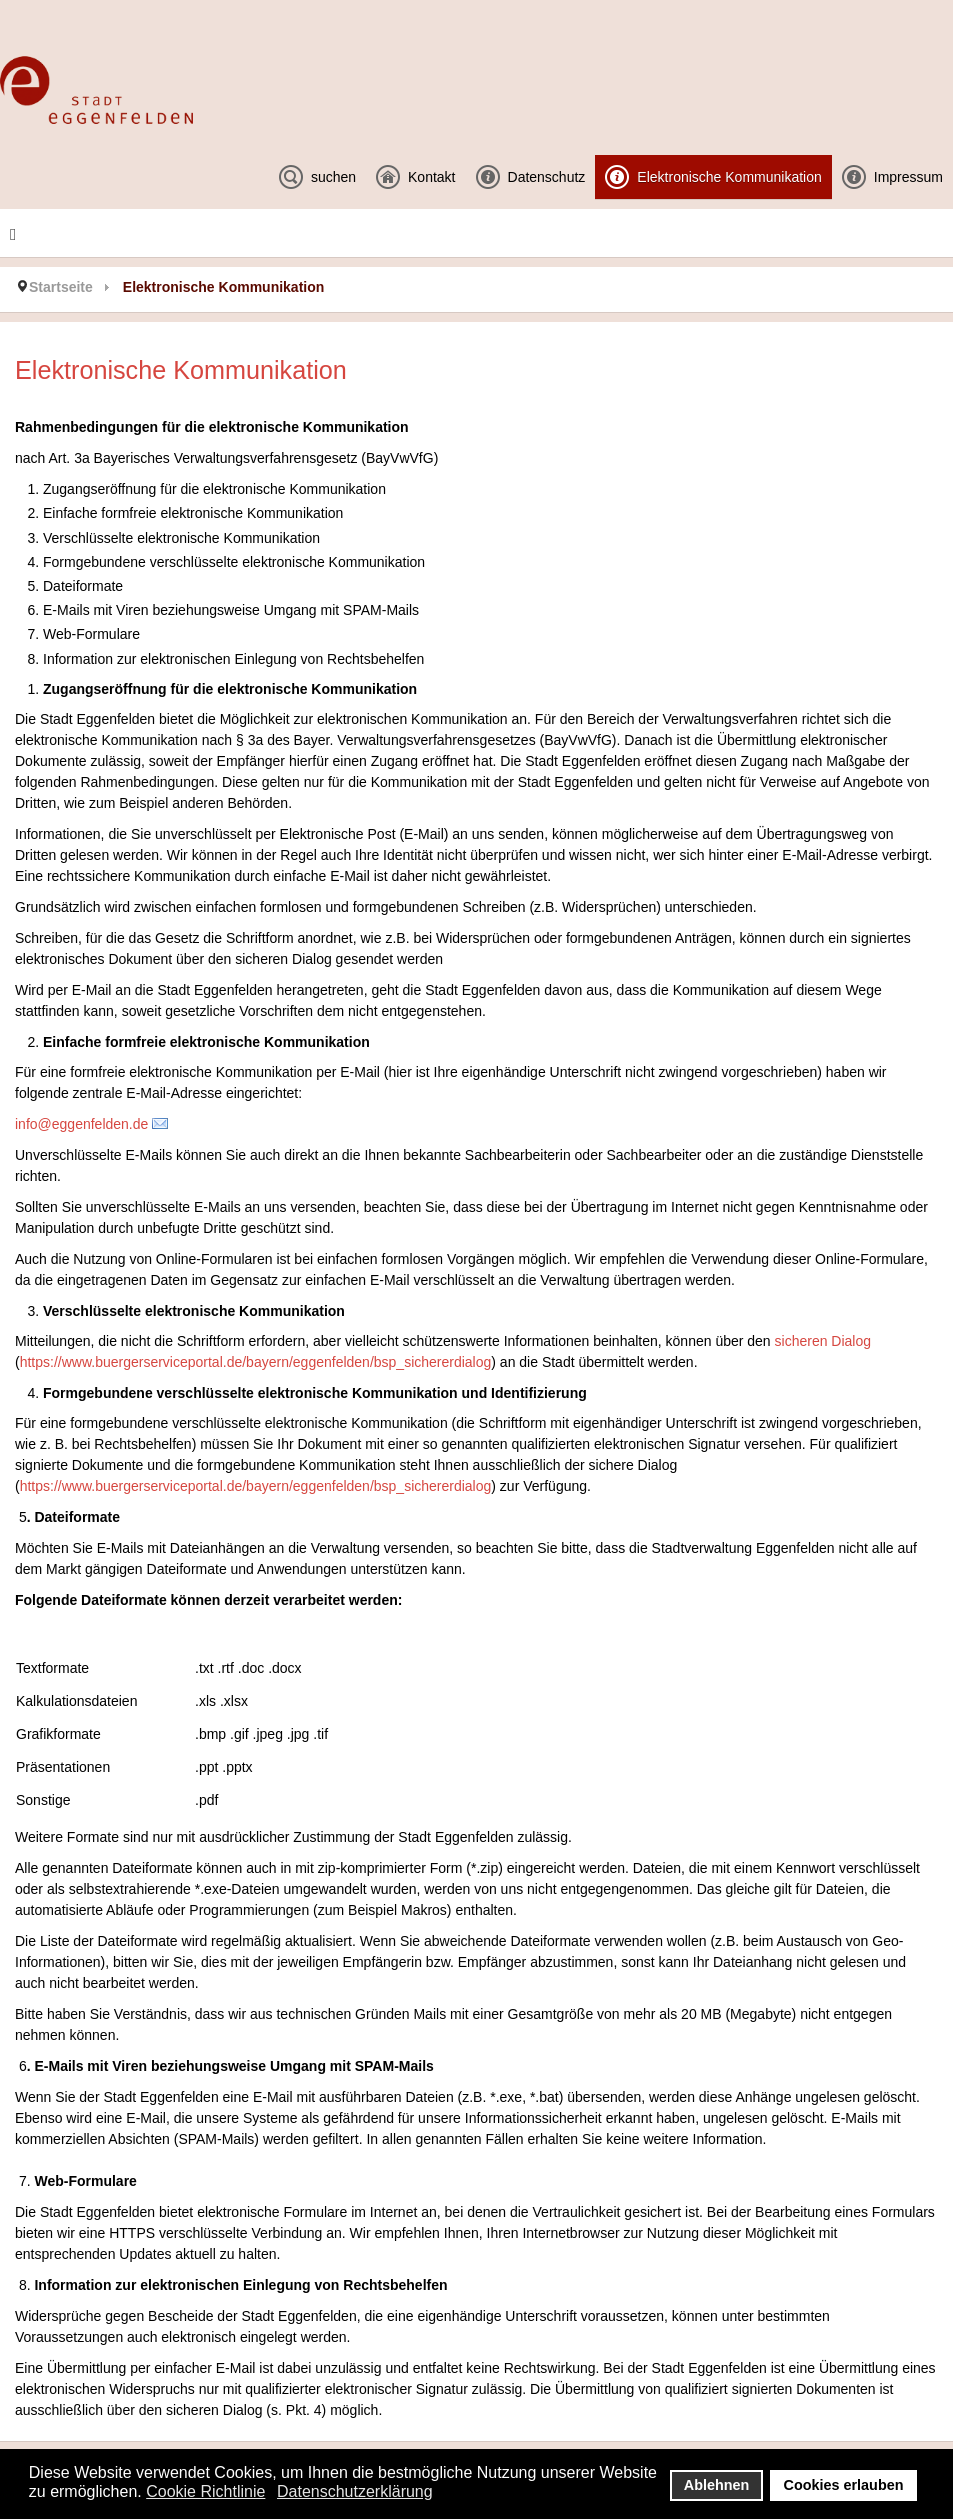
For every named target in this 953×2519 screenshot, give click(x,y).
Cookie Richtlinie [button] (205, 2491)
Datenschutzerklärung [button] (355, 2491)
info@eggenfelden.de (81, 1124)
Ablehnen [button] (717, 2485)
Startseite (61, 287)
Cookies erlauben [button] (844, 2485)
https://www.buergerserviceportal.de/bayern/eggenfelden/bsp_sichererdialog (256, 1362)
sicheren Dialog (821, 1341)
